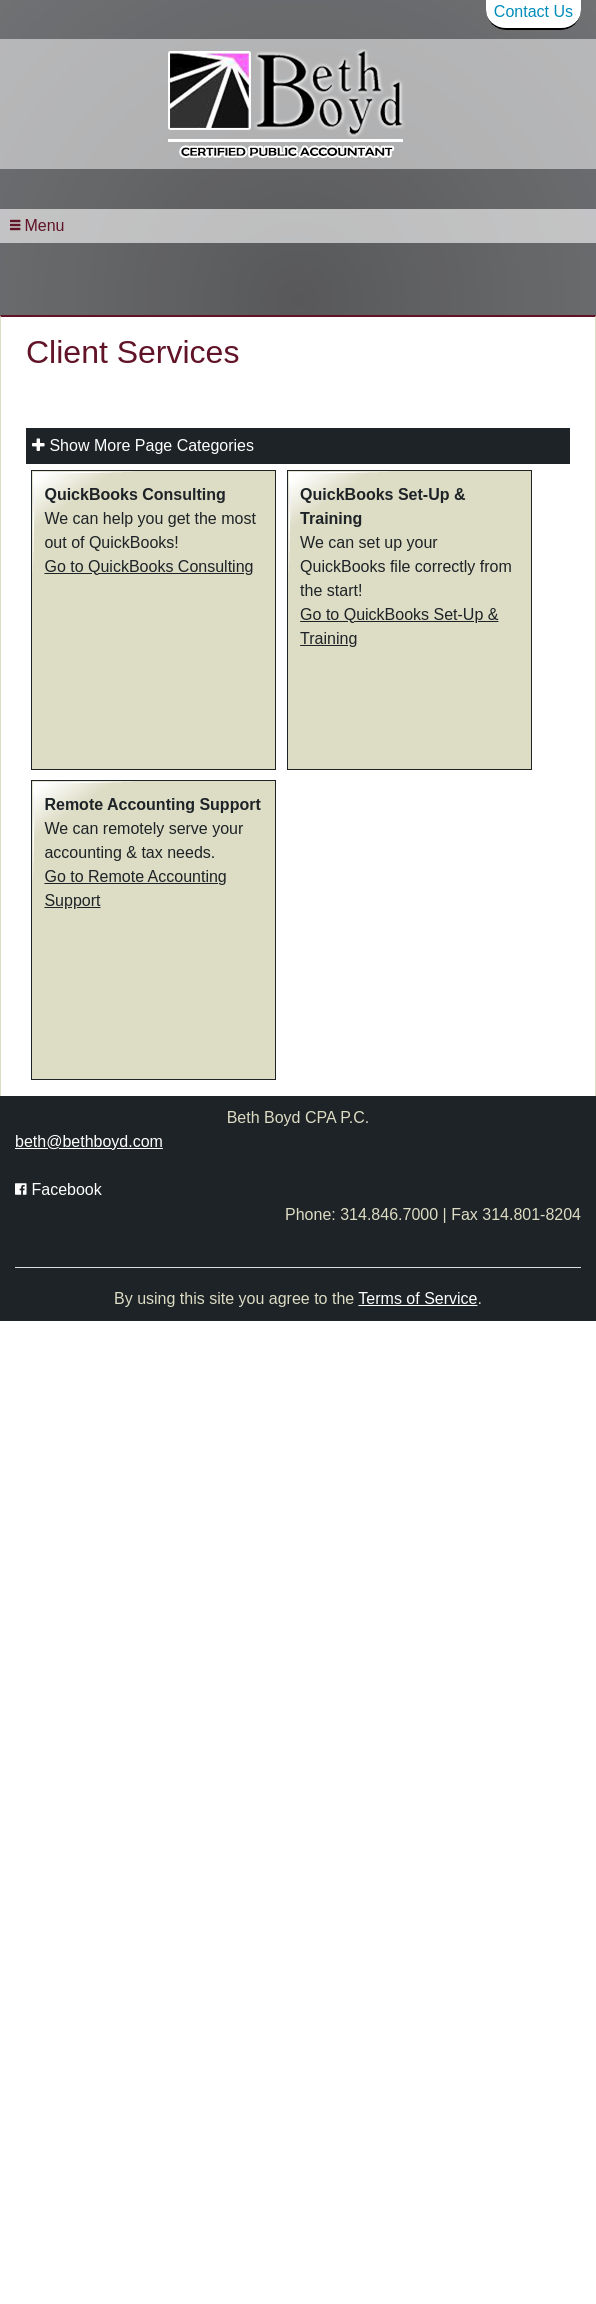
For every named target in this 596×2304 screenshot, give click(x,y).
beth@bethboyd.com (89, 1272)
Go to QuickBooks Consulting (148, 697)
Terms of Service (417, 1430)
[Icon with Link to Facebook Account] (58, 1320)
